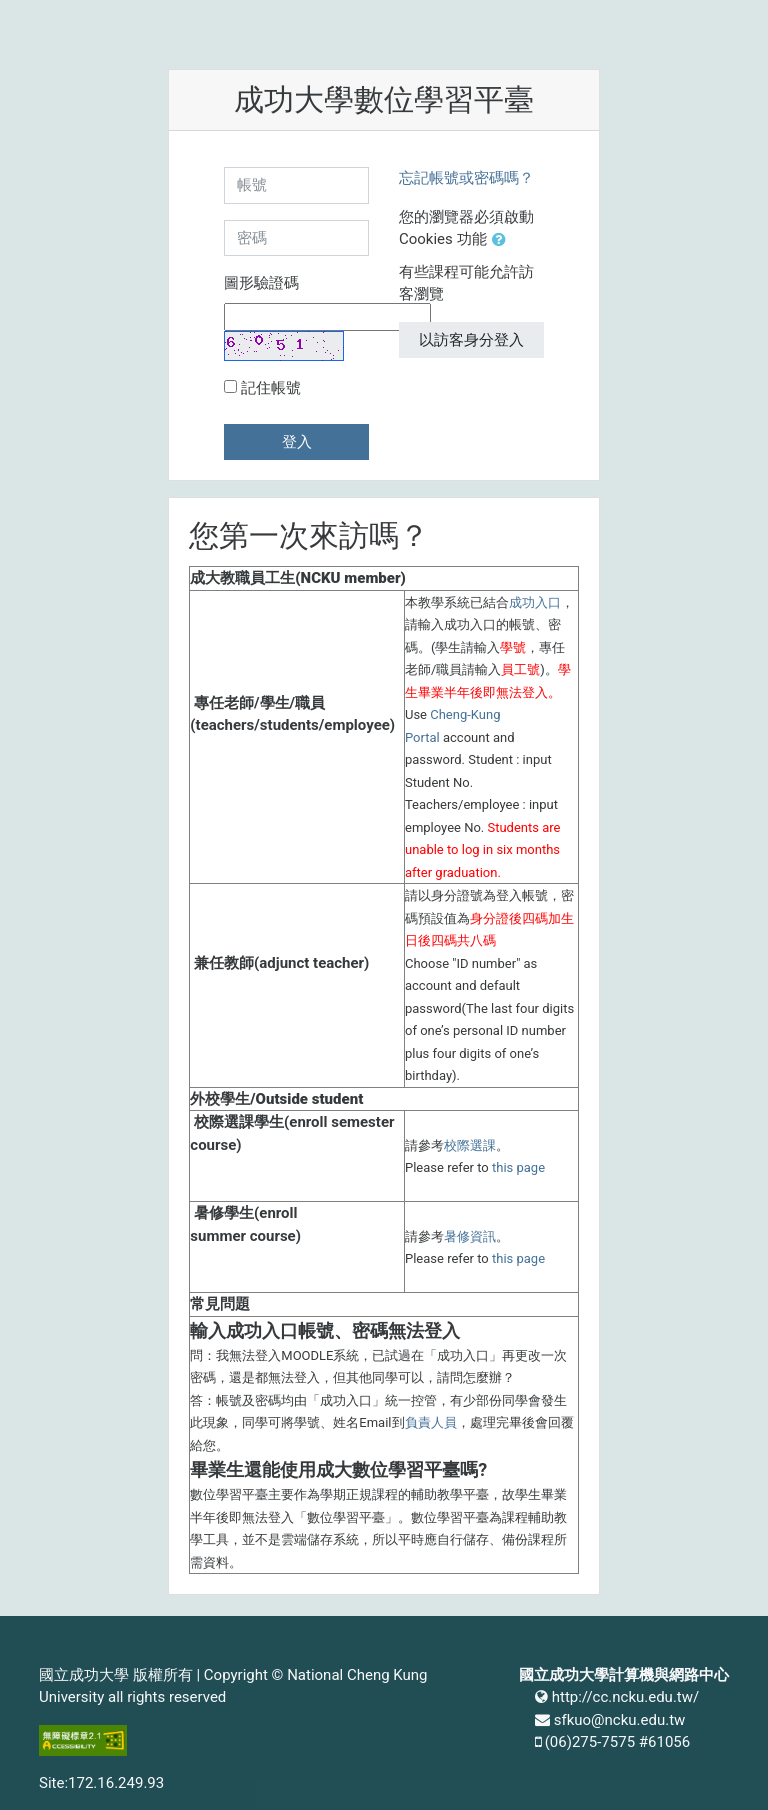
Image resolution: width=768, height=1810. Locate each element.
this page (518, 1167)
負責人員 (431, 1422)
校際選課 (470, 1145)
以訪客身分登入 (471, 340)
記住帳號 (271, 388)
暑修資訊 (470, 1236)
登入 (297, 442)
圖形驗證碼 (261, 283)
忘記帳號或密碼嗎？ (466, 178)
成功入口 (535, 602)
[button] (503, 240)
